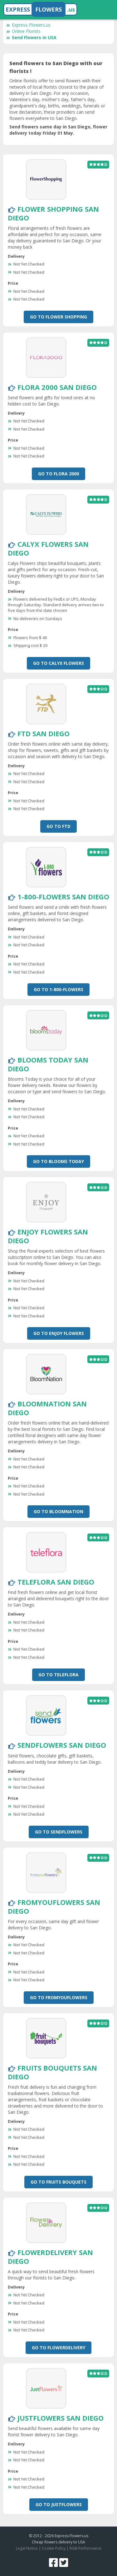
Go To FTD (58, 826)
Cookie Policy (54, 2548)
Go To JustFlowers (59, 2504)
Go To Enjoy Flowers (58, 1333)
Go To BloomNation (58, 1511)
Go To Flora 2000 (58, 474)
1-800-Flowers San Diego (63, 896)
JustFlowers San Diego (60, 2418)
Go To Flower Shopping (58, 317)
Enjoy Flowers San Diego (48, 1236)
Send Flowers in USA (31, 37)
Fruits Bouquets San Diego (52, 2072)
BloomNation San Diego (47, 1408)
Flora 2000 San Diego (57, 387)
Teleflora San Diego (55, 1581)
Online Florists (23, 31)
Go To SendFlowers (58, 1832)
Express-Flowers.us (28, 25)
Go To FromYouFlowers (58, 1997)
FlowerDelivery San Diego (50, 2257)
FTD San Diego (43, 733)
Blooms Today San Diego (48, 1064)
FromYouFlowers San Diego (54, 1906)
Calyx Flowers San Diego (48, 548)
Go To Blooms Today (58, 1161)
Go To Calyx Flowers (58, 663)
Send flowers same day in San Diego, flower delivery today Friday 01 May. (58, 130)
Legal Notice (27, 2548)
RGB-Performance (85, 2548)
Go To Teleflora (58, 1675)
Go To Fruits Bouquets (58, 2182)
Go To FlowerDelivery (58, 2348)
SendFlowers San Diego (61, 1745)
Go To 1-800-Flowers (58, 989)
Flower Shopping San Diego (53, 213)
